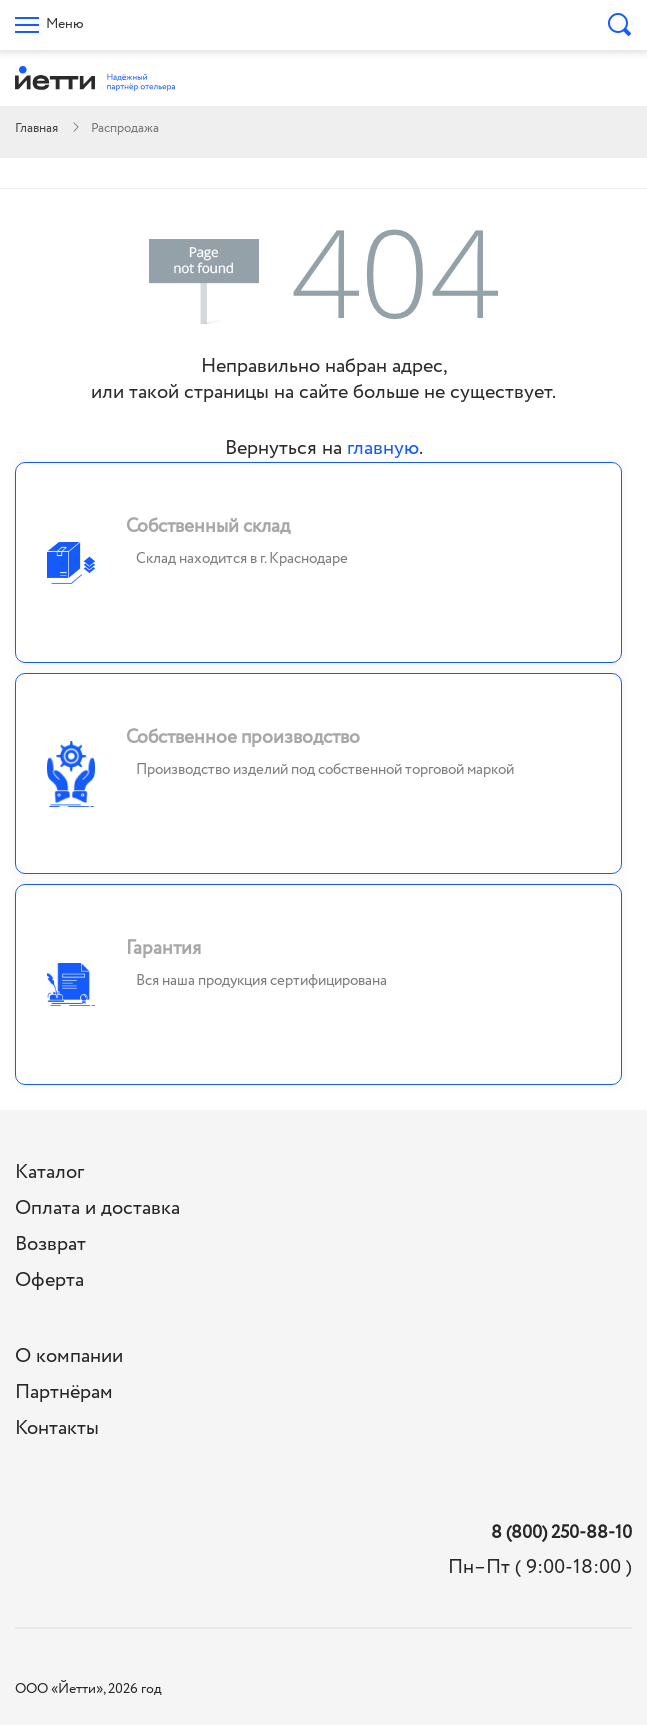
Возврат (50, 1244)
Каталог (49, 1172)
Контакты (57, 1428)
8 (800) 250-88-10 (561, 1533)
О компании (69, 1356)
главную (383, 448)
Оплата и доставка (97, 1208)
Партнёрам (64, 1392)
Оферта (49, 1280)
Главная (36, 128)
